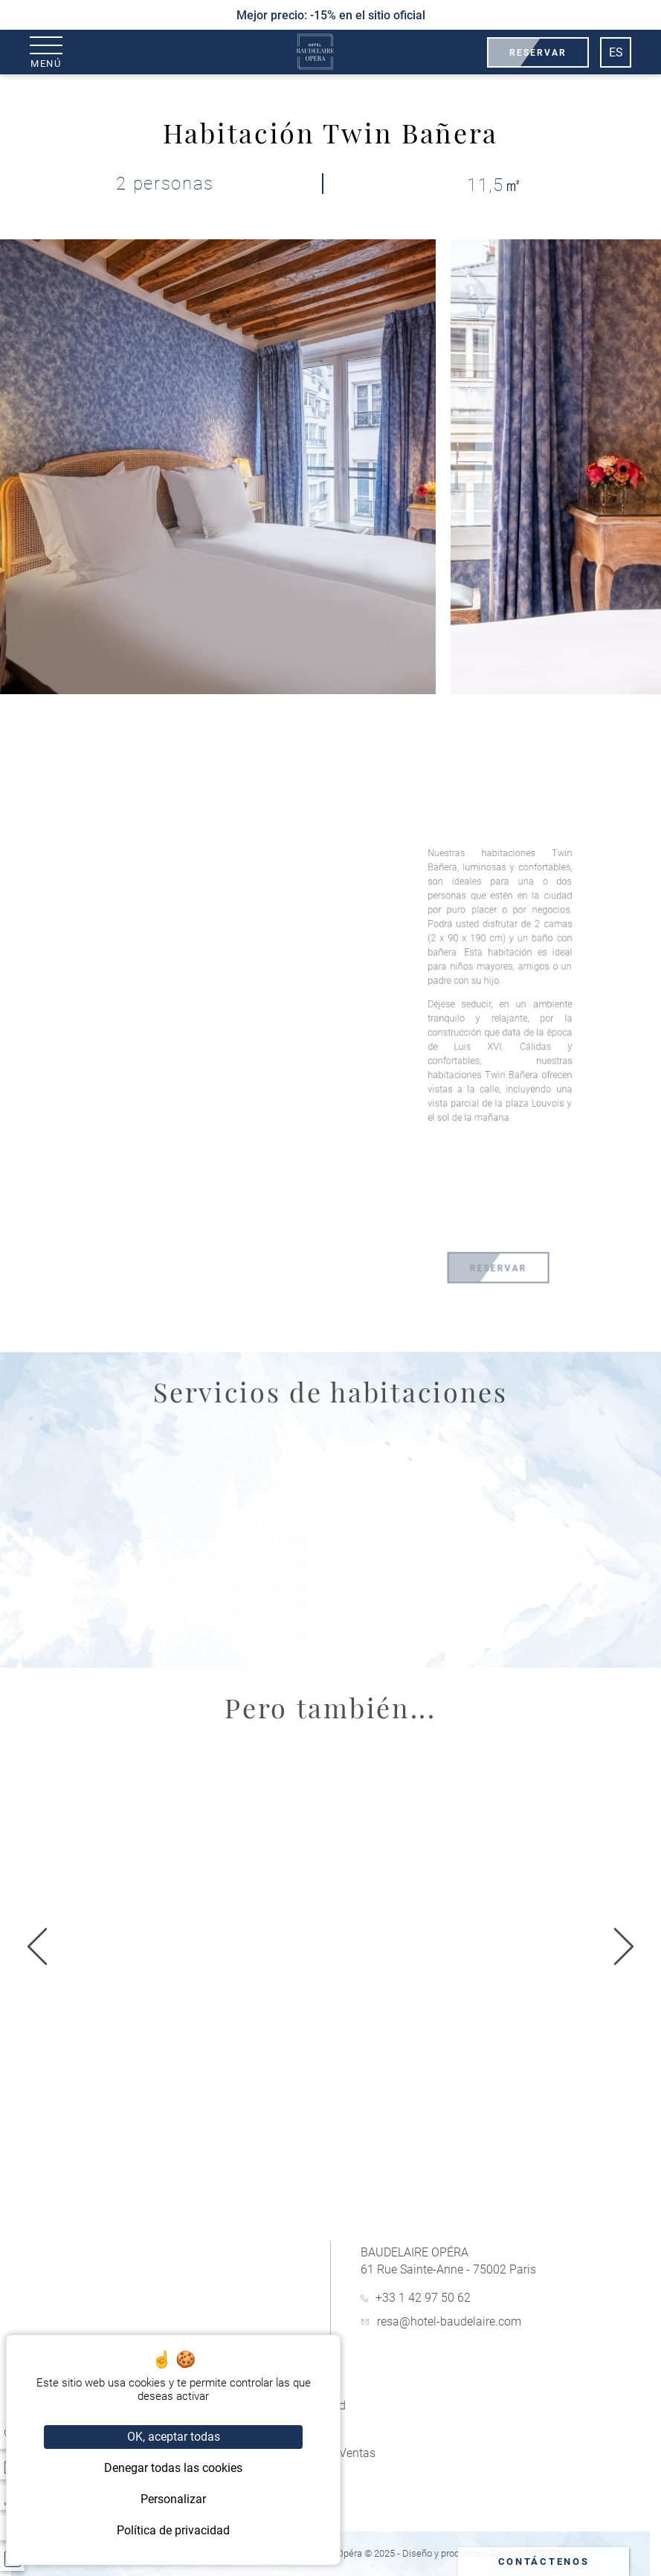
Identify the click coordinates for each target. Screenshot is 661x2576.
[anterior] (623, 1947)
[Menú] (46, 51)
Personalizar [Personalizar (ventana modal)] (173, 2499)
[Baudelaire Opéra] (315, 52)
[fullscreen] (295, 753)
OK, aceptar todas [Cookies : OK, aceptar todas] (173, 2437)
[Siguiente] (37, 1947)
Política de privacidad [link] (173, 2530)
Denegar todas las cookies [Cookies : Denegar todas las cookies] (173, 2468)
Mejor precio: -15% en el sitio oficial (330, 15)
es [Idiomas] (616, 52)
